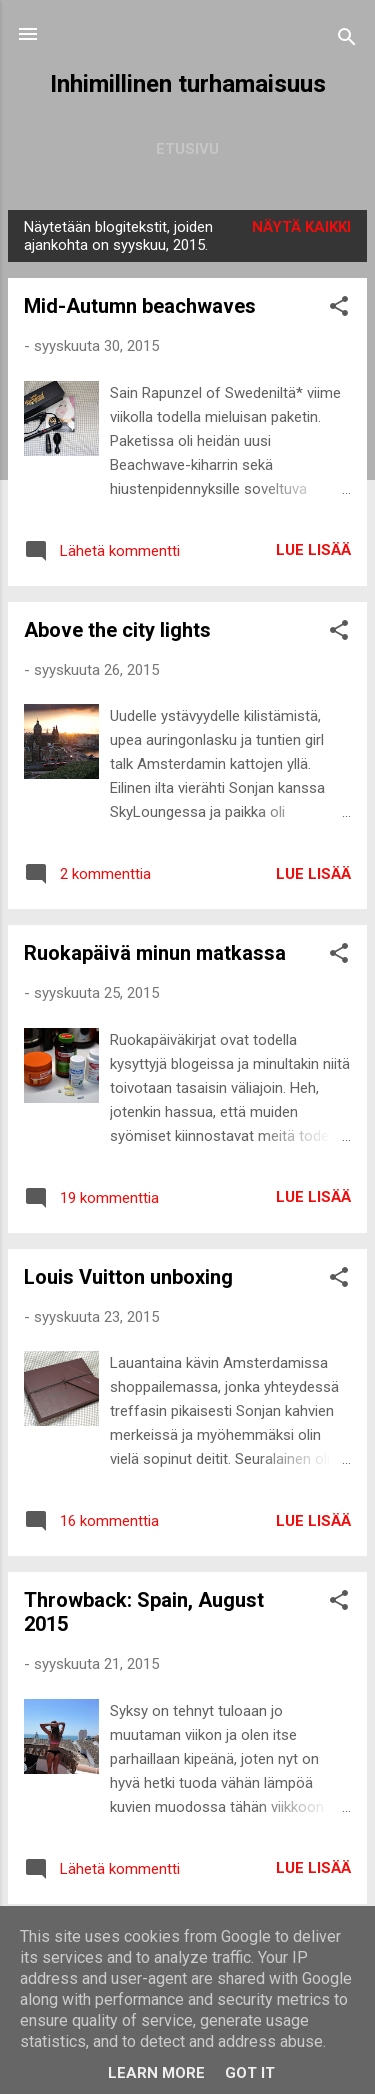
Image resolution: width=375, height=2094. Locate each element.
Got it (250, 2073)
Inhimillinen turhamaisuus (188, 84)
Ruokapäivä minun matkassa (155, 953)
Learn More (156, 2073)
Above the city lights (117, 630)
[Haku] (347, 40)
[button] (339, 309)
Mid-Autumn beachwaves (140, 306)
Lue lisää (313, 550)
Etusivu (187, 149)
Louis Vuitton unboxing (128, 1277)
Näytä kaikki (301, 227)
